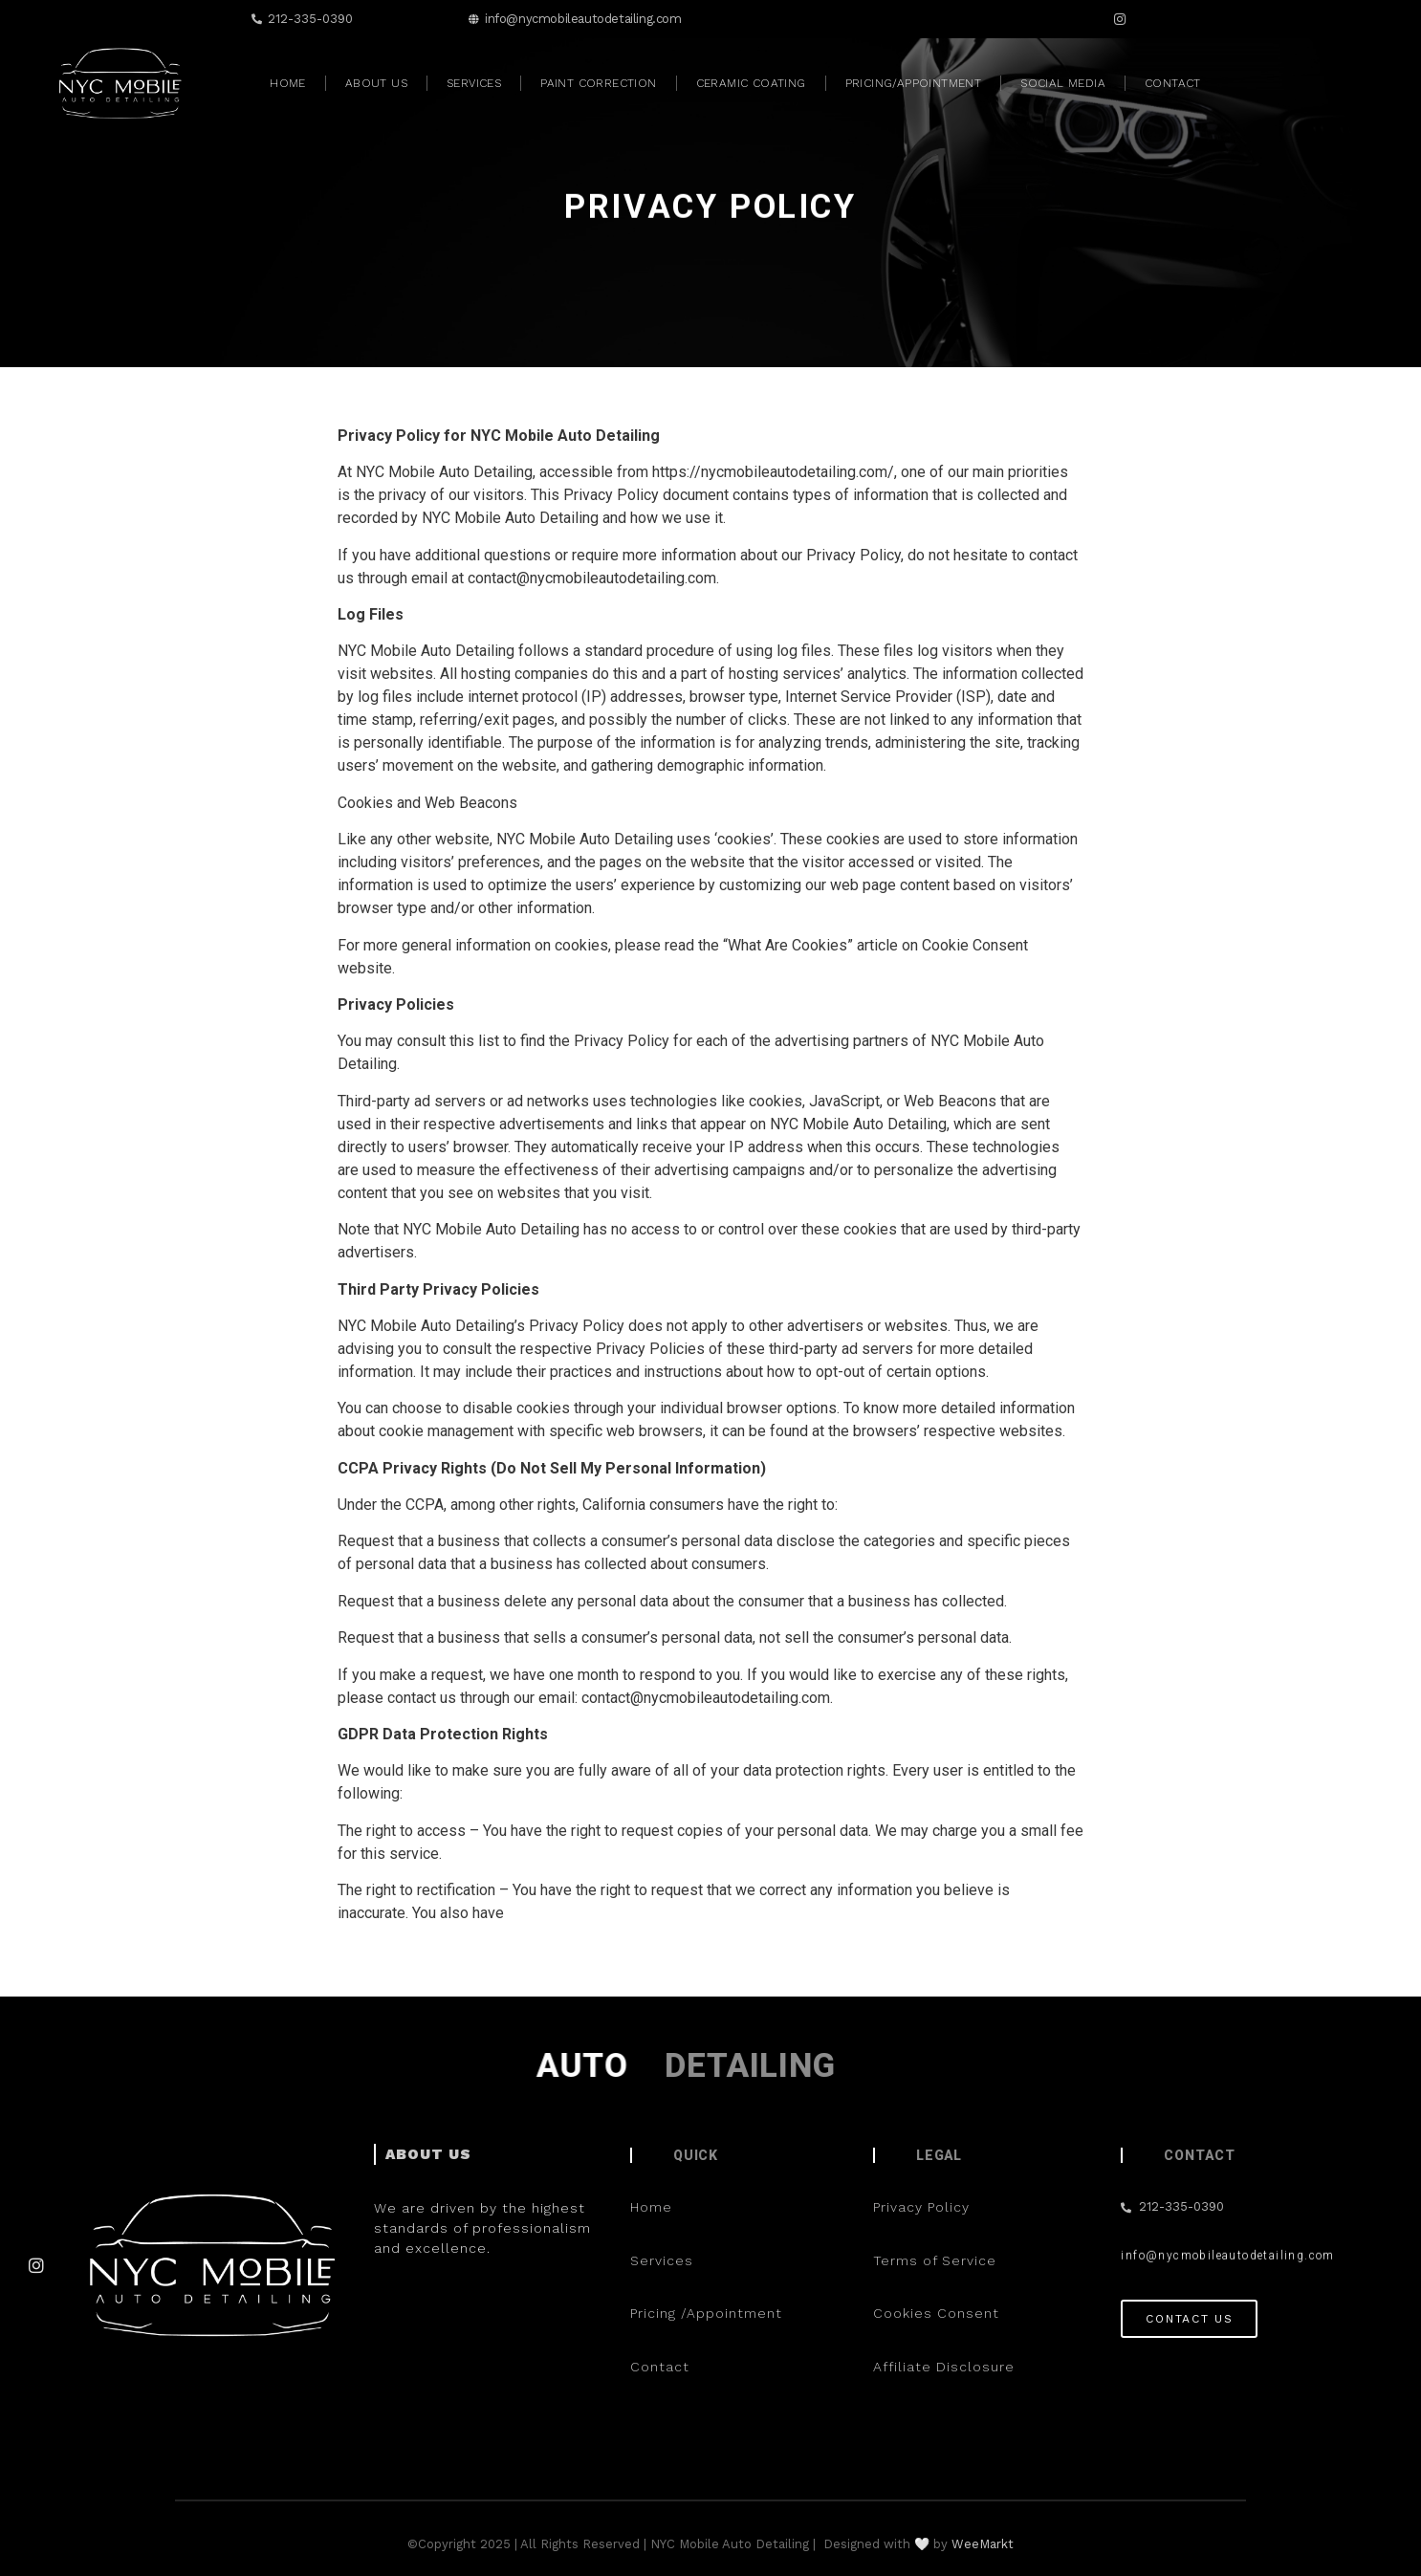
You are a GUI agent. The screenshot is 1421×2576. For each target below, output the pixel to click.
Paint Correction (598, 83)
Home (288, 83)
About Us (376, 83)
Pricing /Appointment (708, 2313)
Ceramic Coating (751, 83)
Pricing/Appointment (913, 83)
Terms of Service (934, 2260)
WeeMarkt (982, 2544)
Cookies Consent (936, 2313)
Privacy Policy (921, 2207)
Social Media (1062, 83)
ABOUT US (428, 2154)
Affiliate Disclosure (944, 2366)
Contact (1173, 83)
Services (474, 83)
